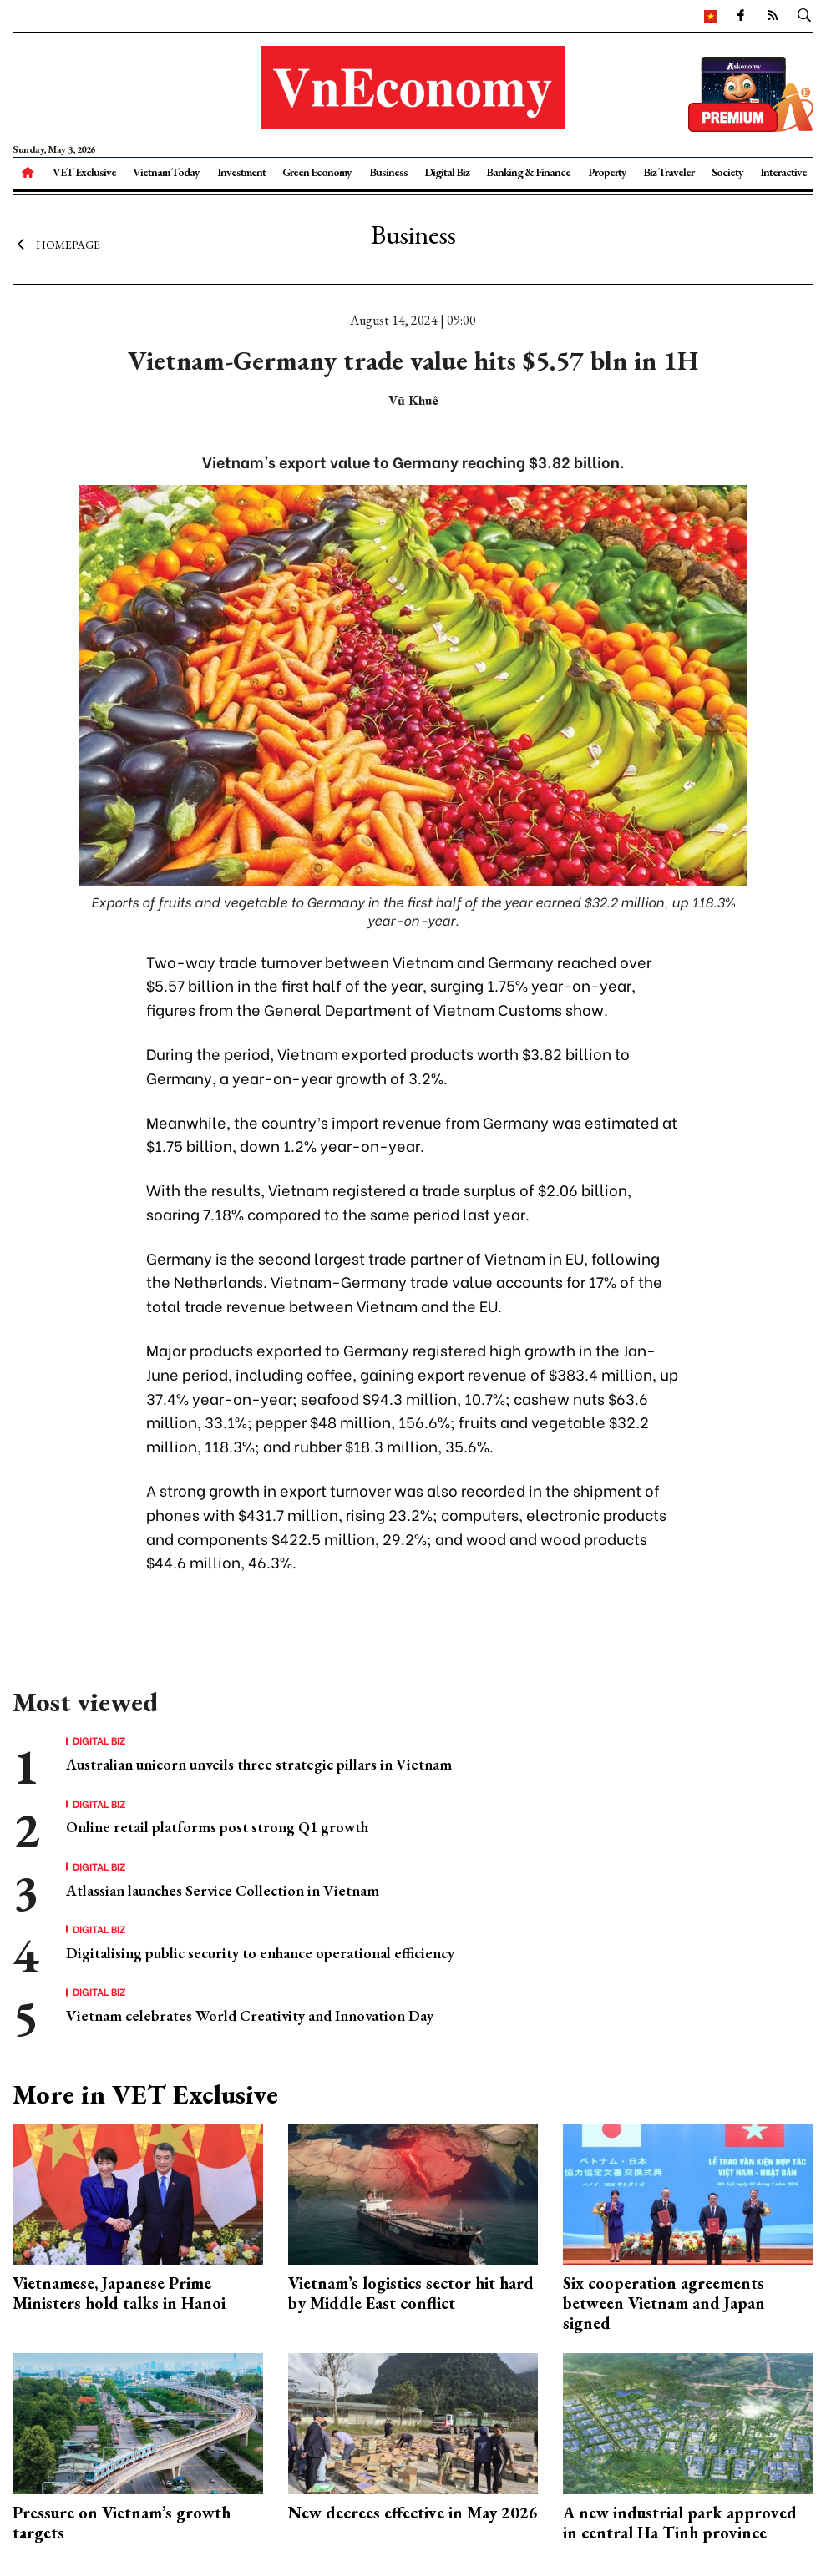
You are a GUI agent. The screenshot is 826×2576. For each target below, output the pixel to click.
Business (388, 171)
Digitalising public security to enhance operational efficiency (260, 1952)
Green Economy (317, 171)
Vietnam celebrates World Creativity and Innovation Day (249, 2015)
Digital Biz (446, 171)
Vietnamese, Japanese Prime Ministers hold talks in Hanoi (119, 2293)
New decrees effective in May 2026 (413, 2512)
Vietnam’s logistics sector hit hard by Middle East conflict (411, 2293)
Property (607, 171)
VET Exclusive (84, 171)
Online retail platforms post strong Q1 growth (217, 1826)
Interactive (783, 171)
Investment (241, 171)
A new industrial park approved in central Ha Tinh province (680, 2522)
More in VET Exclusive (145, 2094)
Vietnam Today (166, 171)
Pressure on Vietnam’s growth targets (122, 2522)
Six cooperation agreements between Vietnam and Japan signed (664, 2303)
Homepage (56, 244)
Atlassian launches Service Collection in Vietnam (222, 1890)
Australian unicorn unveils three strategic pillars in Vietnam (259, 1764)
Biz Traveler (668, 171)
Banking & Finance (528, 171)
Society (727, 171)
